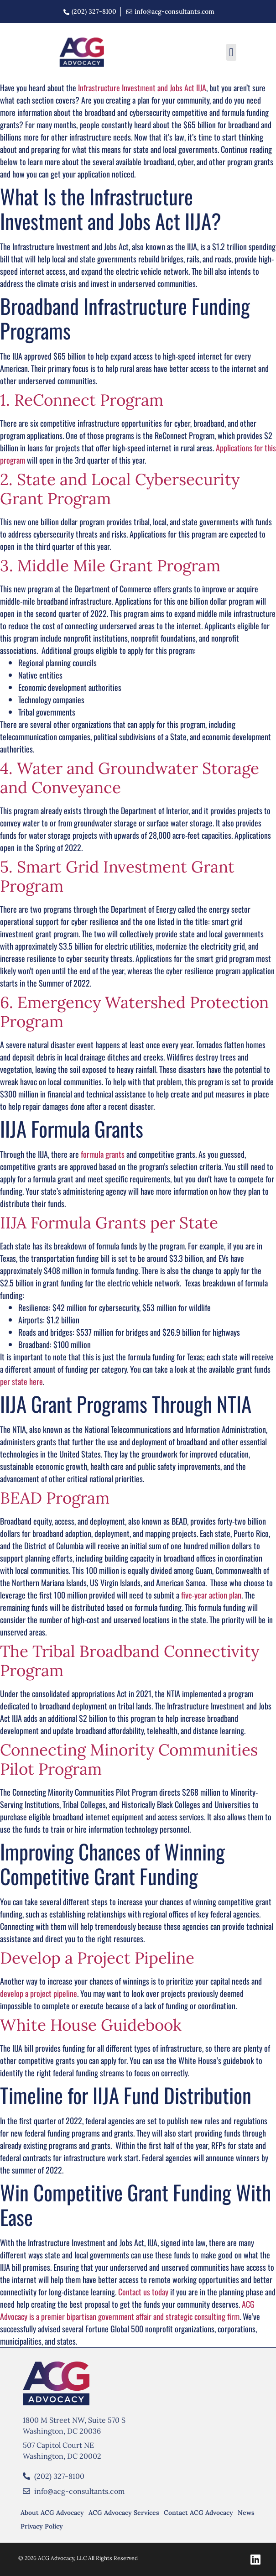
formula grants (103, 1154)
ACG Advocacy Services (124, 2512)
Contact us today (143, 2292)
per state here (21, 1381)
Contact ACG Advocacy (198, 2512)
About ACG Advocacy (52, 2512)
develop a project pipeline (38, 1993)
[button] (231, 52)
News (246, 2512)
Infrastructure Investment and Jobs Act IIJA (142, 88)
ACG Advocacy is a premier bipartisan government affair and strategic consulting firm (127, 2310)
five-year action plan (211, 1595)
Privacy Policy (42, 2526)
